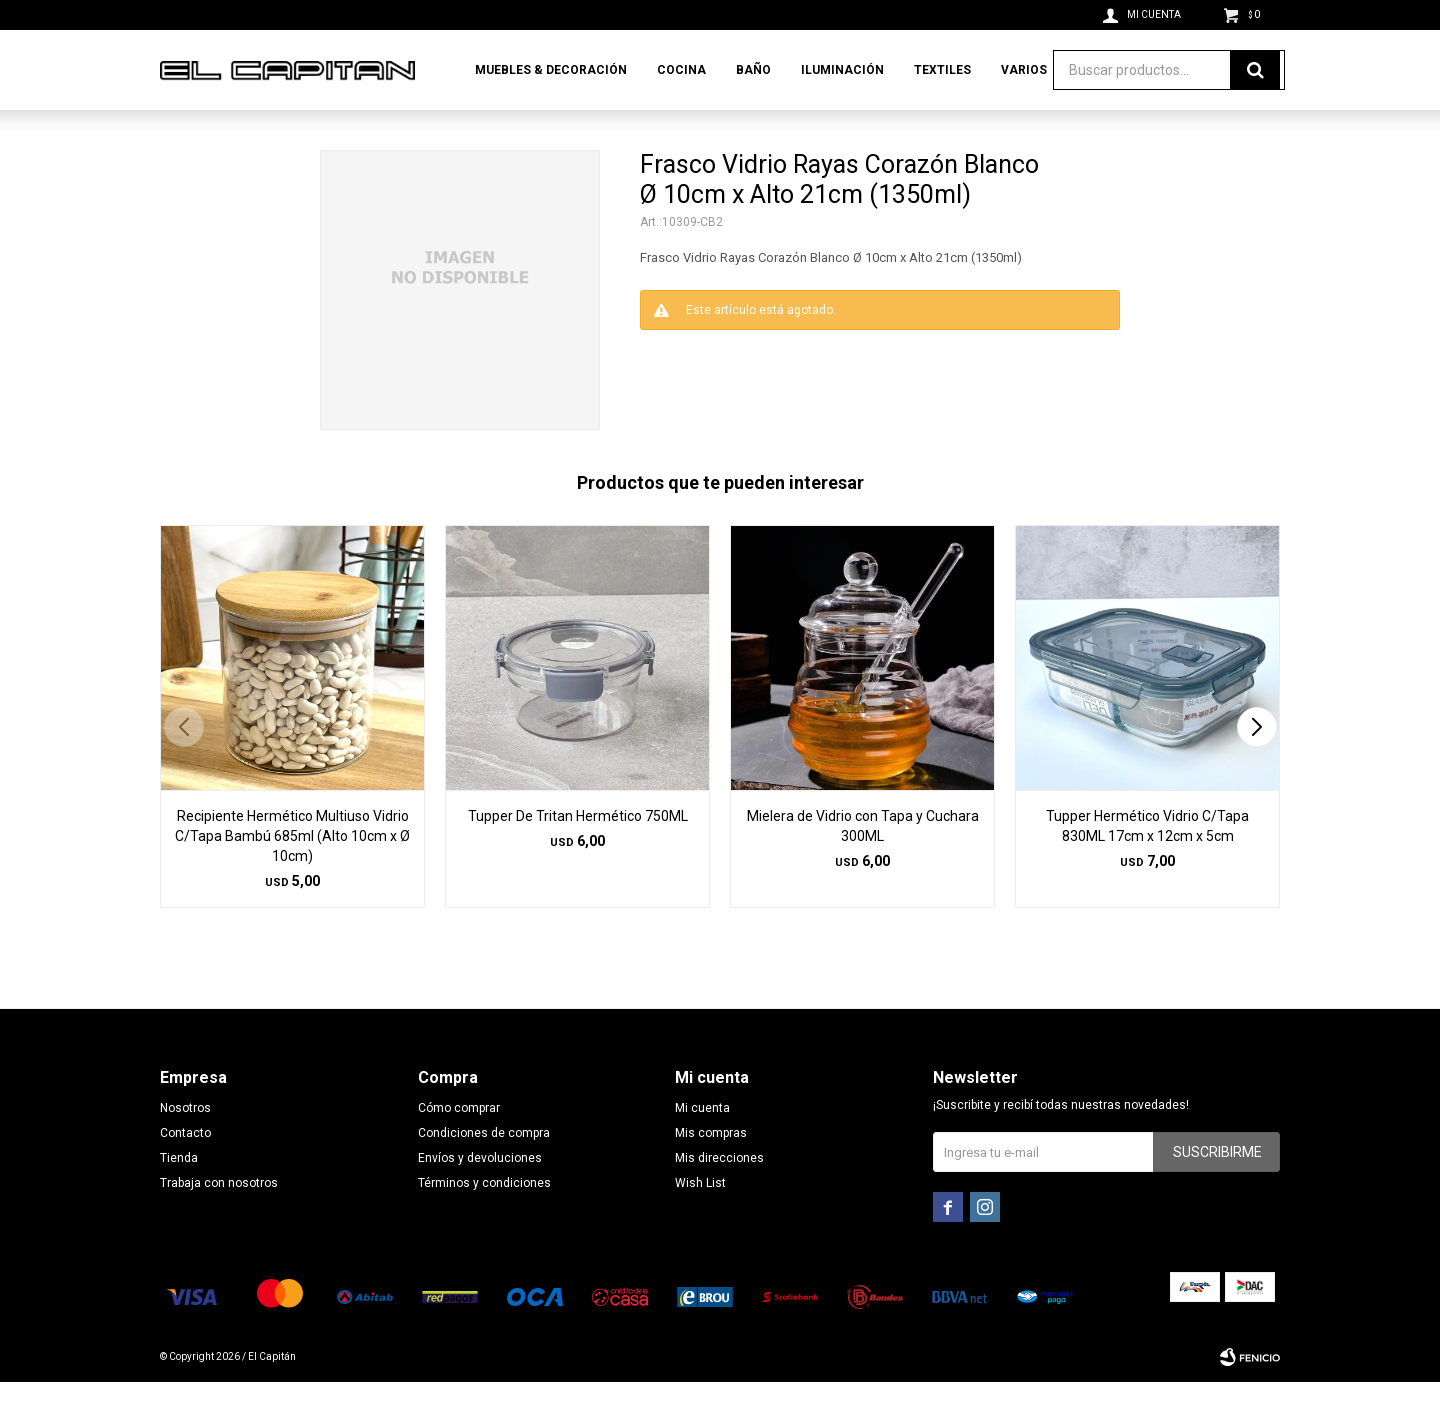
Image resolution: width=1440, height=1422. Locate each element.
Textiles (942, 70)
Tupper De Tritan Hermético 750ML (578, 856)
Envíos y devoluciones (480, 1198)
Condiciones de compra (484, 1173)
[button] (1256, 767)
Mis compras (711, 1173)
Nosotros (185, 1148)
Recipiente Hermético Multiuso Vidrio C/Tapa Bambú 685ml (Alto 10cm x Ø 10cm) (292, 876)
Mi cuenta (702, 1148)
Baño (753, 70)
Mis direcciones (719, 1198)
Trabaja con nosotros (219, 1223)
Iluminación (842, 70)
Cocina (681, 70)
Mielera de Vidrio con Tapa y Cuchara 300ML (863, 866)
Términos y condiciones (484, 1223)
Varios (1024, 70)
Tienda (179, 1198)
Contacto (185, 1173)
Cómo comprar (459, 1148)
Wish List (700, 1223)
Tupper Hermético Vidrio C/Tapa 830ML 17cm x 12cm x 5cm (1147, 866)
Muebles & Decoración (551, 70)
